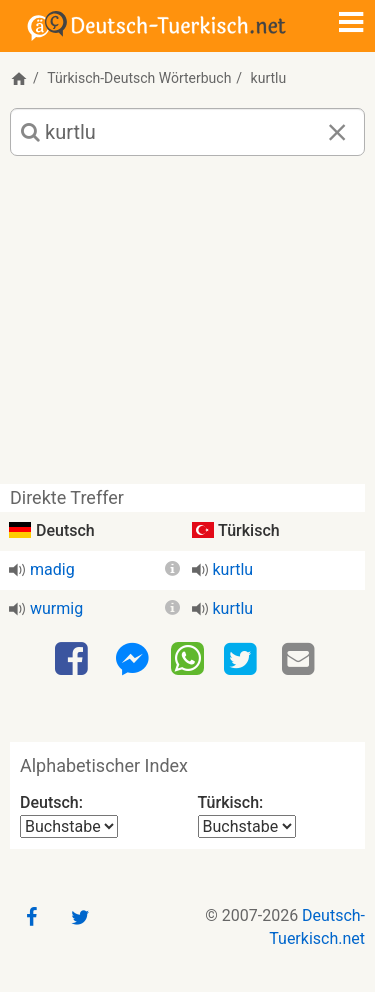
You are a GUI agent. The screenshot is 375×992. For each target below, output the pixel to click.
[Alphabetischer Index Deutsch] (69, 826)
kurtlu (233, 569)
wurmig (56, 608)
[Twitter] (243, 660)
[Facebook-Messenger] (132, 660)
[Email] (301, 660)
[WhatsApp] (187, 658)
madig (52, 569)
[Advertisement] (187, 327)
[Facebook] (74, 660)
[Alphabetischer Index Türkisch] (247, 826)
